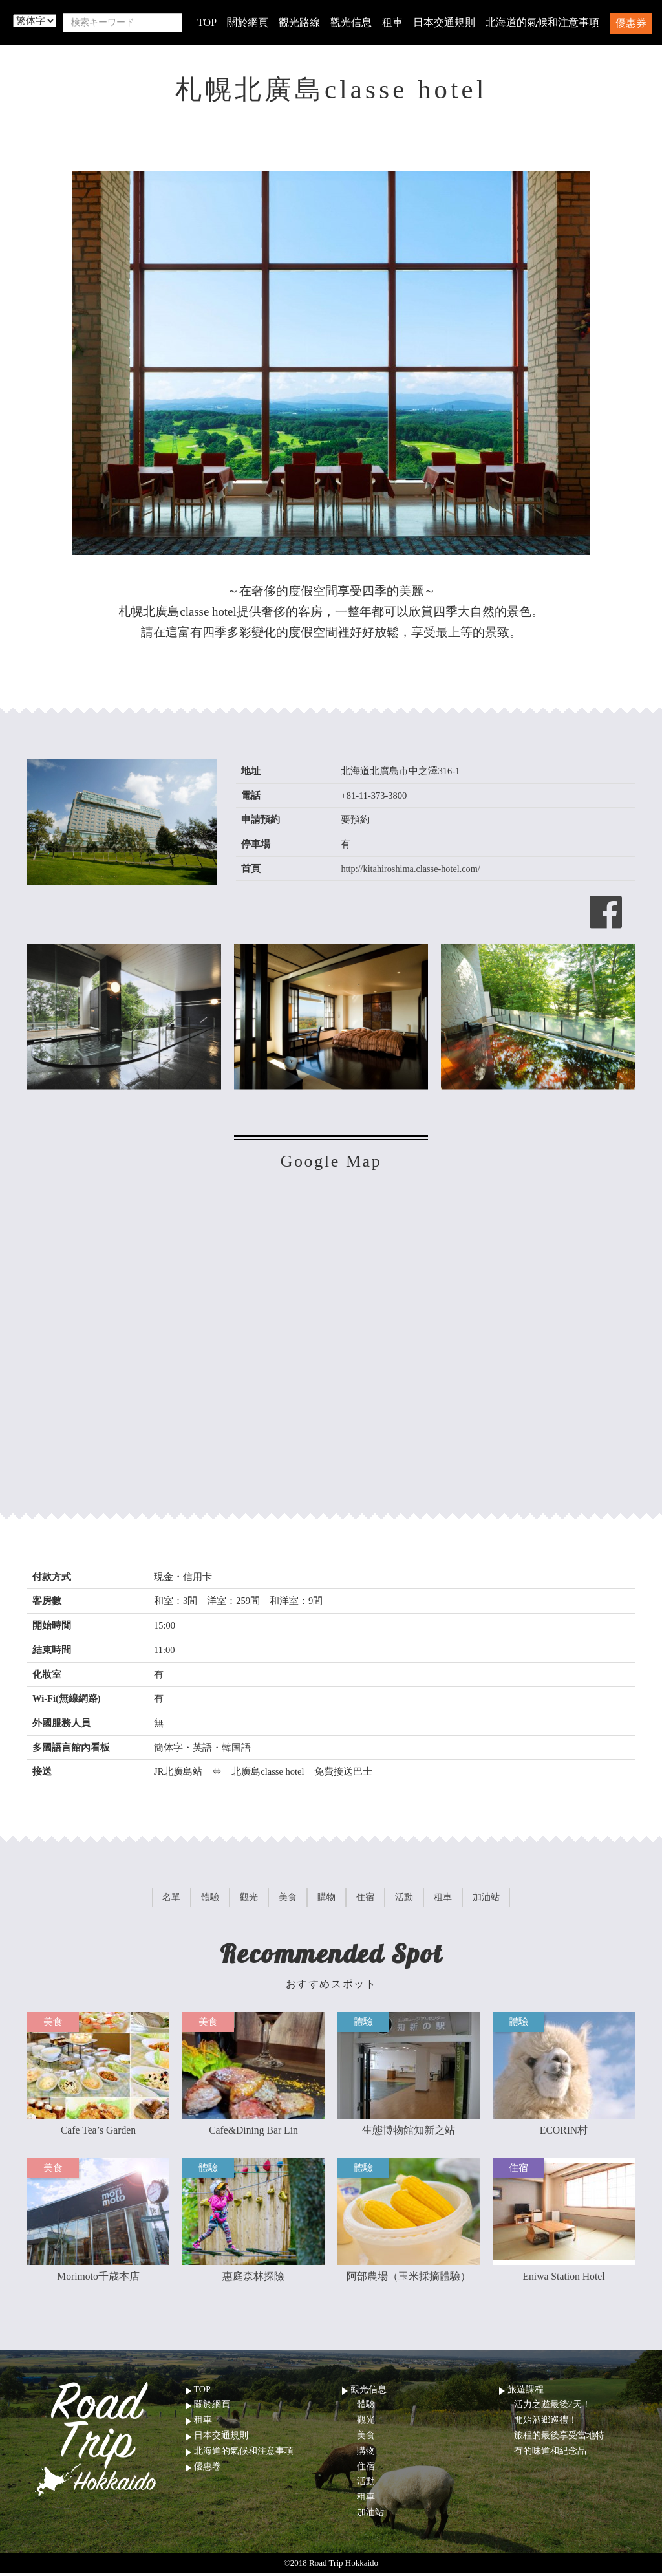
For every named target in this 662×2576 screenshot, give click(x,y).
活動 (366, 2484)
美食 (366, 2438)
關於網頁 (247, 22)
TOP (207, 22)
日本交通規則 (444, 22)
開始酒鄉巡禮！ (545, 2423)
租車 (392, 22)
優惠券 (630, 22)
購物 (366, 2453)
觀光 (366, 2423)
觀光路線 (299, 22)
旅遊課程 (525, 2392)
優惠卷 (207, 2469)
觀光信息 (351, 22)
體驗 (366, 2407)
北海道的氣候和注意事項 (542, 22)
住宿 (366, 2469)
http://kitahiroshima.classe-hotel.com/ (411, 868)
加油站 (370, 2515)
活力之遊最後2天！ (552, 2407)
